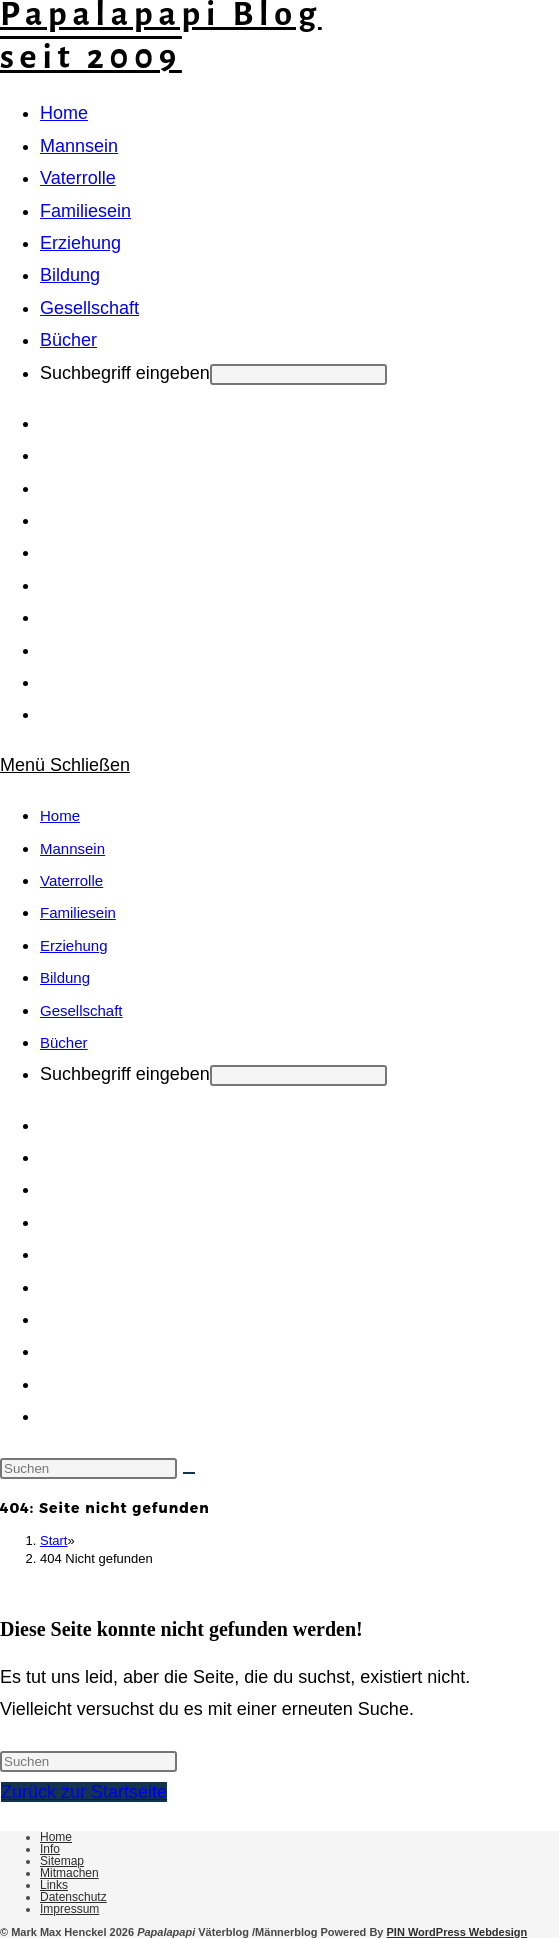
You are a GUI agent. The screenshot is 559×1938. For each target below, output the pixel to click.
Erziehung (74, 945)
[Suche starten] (189, 1473)
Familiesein (78, 912)
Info (50, 1849)
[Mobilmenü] (65, 765)
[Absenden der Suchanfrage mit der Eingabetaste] (298, 374)
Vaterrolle (71, 880)
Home (60, 815)
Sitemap (62, 1861)
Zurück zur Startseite (84, 1792)
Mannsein (72, 848)
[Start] (53, 1540)
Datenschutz (73, 1897)
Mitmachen (69, 1873)
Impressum (69, 1909)
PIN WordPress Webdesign (457, 1932)
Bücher (64, 1042)
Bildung (65, 977)
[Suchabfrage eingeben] (88, 1468)
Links (54, 1885)
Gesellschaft (81, 1010)
